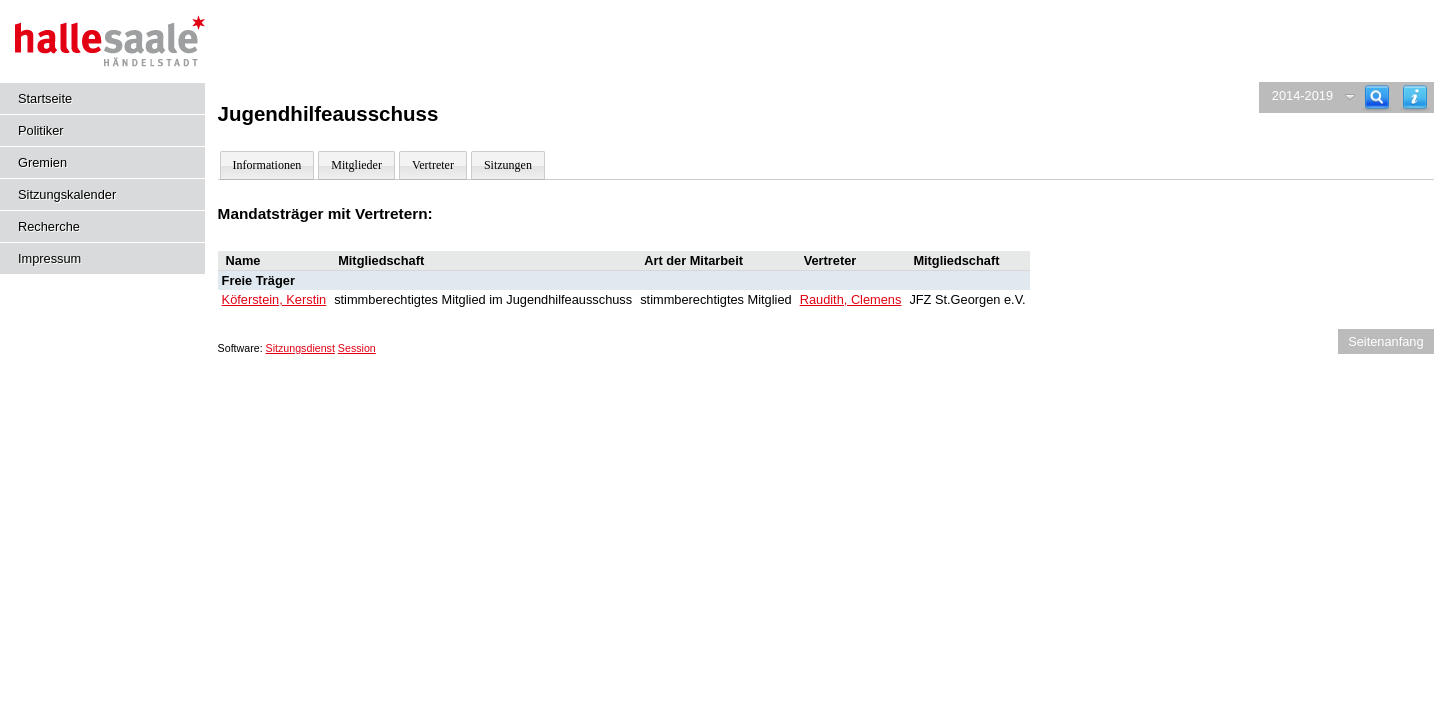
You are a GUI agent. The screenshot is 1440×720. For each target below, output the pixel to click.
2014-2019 (1302, 95)
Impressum (49, 258)
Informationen (267, 165)
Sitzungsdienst (300, 348)
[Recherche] (1377, 97)
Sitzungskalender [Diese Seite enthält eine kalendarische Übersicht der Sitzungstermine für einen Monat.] (67, 194)
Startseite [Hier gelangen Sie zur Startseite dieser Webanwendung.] (45, 98)
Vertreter (433, 165)
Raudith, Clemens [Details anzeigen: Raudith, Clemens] (851, 299)
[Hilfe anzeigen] (1415, 97)
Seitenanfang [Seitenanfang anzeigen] (1385, 341)
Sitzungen (508, 165)
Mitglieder (356, 165)
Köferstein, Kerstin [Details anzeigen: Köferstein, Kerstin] (274, 299)
